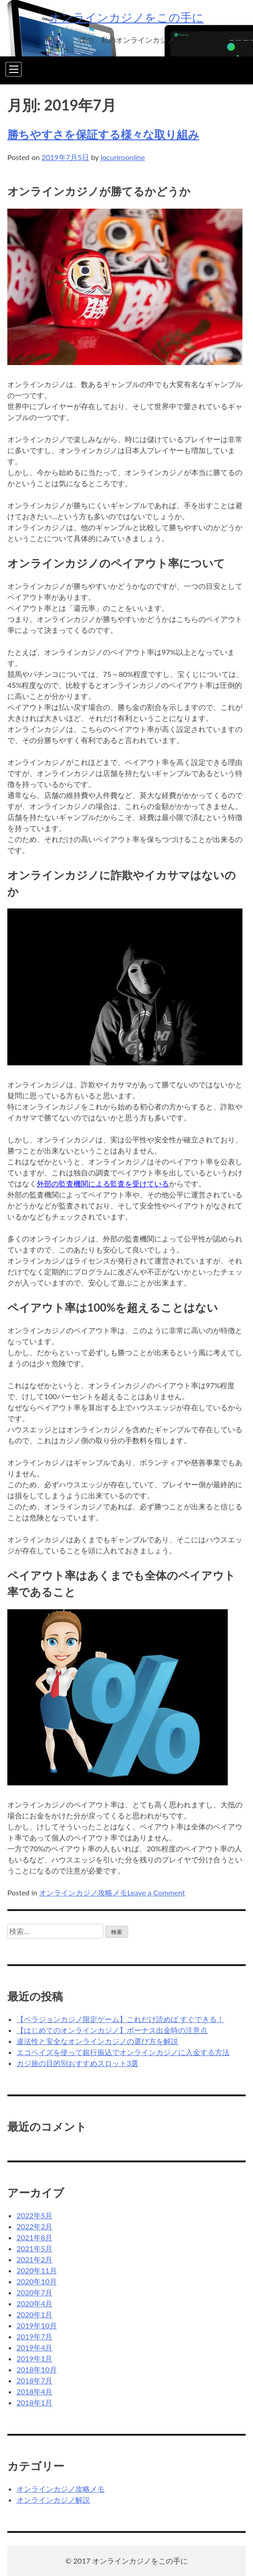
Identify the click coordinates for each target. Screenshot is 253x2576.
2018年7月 (34, 2380)
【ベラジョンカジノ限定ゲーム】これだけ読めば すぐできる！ (120, 2019)
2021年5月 (34, 2248)
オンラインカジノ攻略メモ (83, 1892)
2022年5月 (34, 2215)
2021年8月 (34, 2237)
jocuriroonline (123, 157)
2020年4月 (34, 2303)
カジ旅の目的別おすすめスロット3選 (77, 2063)
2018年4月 (34, 2391)
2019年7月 (34, 2336)
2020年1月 (34, 2314)
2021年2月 (34, 2259)
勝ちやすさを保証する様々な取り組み (103, 134)
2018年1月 (34, 2402)
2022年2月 (34, 2226)
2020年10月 (37, 2281)
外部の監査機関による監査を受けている (103, 1183)
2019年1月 (34, 2358)
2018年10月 (37, 2369)
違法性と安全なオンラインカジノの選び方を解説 (97, 2041)
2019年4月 (34, 2347)
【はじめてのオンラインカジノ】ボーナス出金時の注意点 (112, 2030)
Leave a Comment (156, 1892)
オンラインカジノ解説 (53, 2499)
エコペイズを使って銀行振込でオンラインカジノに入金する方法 (123, 2052)
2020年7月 (34, 2292)
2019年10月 (37, 2325)
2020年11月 (37, 2270)
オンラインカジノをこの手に (126, 17)
